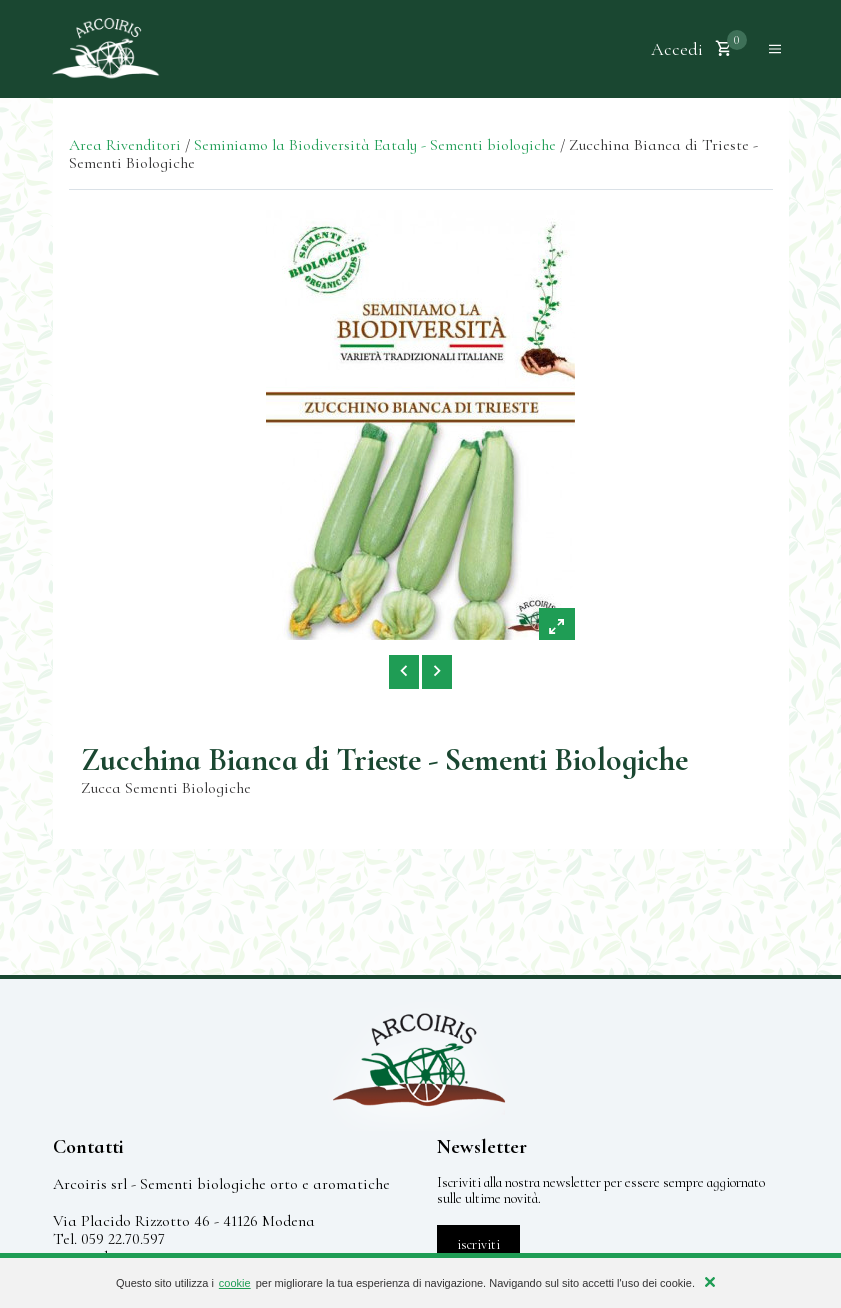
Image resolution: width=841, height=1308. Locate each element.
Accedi (677, 49)
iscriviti (478, 1244)
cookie (235, 1283)
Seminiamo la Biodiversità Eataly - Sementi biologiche (375, 145)
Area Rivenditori (125, 145)
